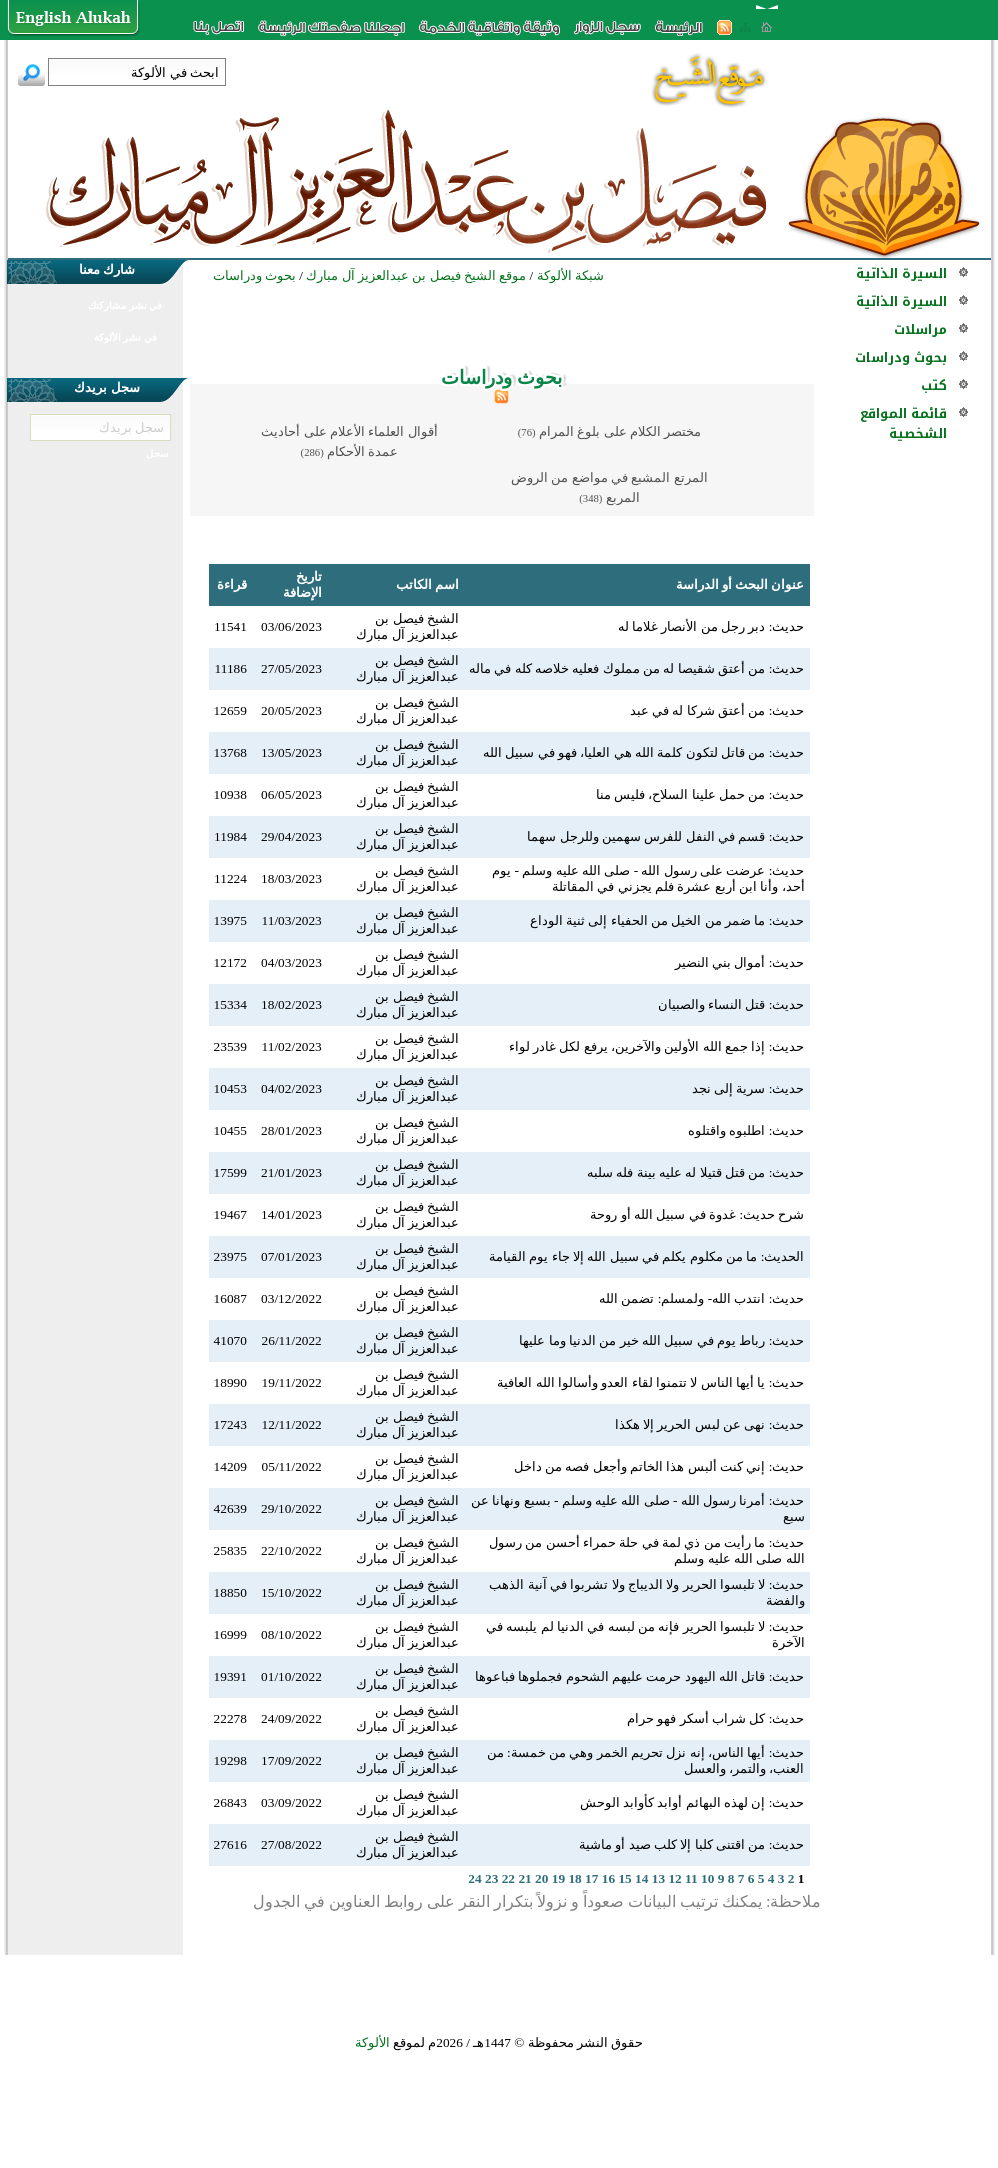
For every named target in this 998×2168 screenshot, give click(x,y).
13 (658, 1878)
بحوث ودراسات (901, 357)
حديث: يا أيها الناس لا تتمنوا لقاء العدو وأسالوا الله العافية (650, 1382)
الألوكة (372, 2042)
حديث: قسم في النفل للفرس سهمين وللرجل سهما (665, 836)
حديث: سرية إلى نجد (748, 1088)
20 (541, 1878)
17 (591, 1878)
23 (491, 1878)
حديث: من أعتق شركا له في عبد (717, 710)
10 (707, 1878)
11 (691, 1878)
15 (624, 1878)
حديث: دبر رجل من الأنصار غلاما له (711, 626)
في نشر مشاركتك (125, 305)
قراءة (232, 584)
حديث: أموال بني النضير (740, 962)
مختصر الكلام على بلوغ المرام (620, 431)
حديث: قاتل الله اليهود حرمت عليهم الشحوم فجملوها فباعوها (639, 1676)
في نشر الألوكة (125, 337)
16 (608, 1878)
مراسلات (920, 329)
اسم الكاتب (427, 584)
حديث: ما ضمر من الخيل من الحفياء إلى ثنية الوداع (667, 920)
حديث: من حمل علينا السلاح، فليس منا (700, 794)
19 (558, 1878)
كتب (934, 385)
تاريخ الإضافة (302, 584)
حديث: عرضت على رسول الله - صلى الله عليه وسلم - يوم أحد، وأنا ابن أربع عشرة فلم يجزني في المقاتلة (648, 878)
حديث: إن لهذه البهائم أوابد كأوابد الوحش (692, 1802)
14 (641, 1878)
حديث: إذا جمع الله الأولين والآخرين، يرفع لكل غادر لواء (657, 1046)
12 (674, 1878)
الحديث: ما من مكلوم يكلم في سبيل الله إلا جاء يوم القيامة (646, 1256)
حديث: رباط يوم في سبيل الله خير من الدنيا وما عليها (661, 1340)
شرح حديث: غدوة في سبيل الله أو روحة (697, 1214)
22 (508, 1878)
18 (574, 1878)
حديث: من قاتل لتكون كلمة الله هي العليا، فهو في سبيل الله (643, 752)
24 (474, 1878)
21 (524, 1878)
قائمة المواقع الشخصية (903, 423)
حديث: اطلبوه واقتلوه (746, 1130)
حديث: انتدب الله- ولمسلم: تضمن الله (702, 1298)
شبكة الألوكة (570, 275)
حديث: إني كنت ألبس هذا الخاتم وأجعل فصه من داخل (659, 1466)
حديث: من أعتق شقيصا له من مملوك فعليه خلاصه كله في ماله (636, 668)
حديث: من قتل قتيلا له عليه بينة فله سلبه (695, 1172)
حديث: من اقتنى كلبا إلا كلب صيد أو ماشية (691, 1844)
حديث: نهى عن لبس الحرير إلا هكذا (710, 1424)
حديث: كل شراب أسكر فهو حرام (715, 1718)
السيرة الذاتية (901, 273)
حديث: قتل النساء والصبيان (731, 1004)
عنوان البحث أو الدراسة (740, 584)
